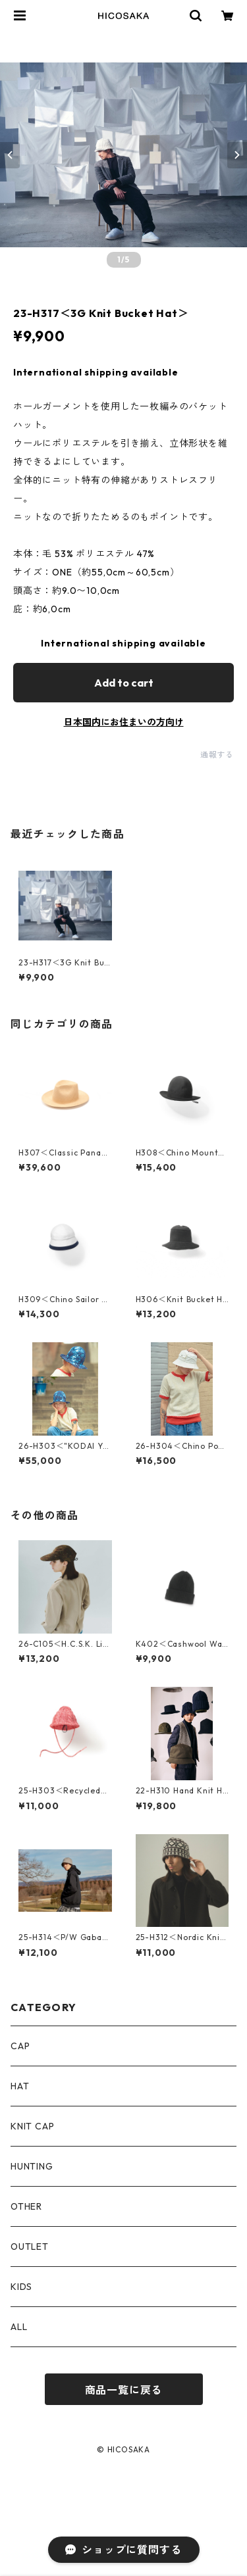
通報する (217, 755)
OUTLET (30, 2246)
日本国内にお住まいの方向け (124, 722)
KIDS (21, 2287)
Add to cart (123, 682)
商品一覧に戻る (124, 2389)
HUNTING (32, 2166)
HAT (20, 2086)
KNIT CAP (32, 2126)
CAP (20, 2046)
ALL (19, 2327)
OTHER (26, 2206)
